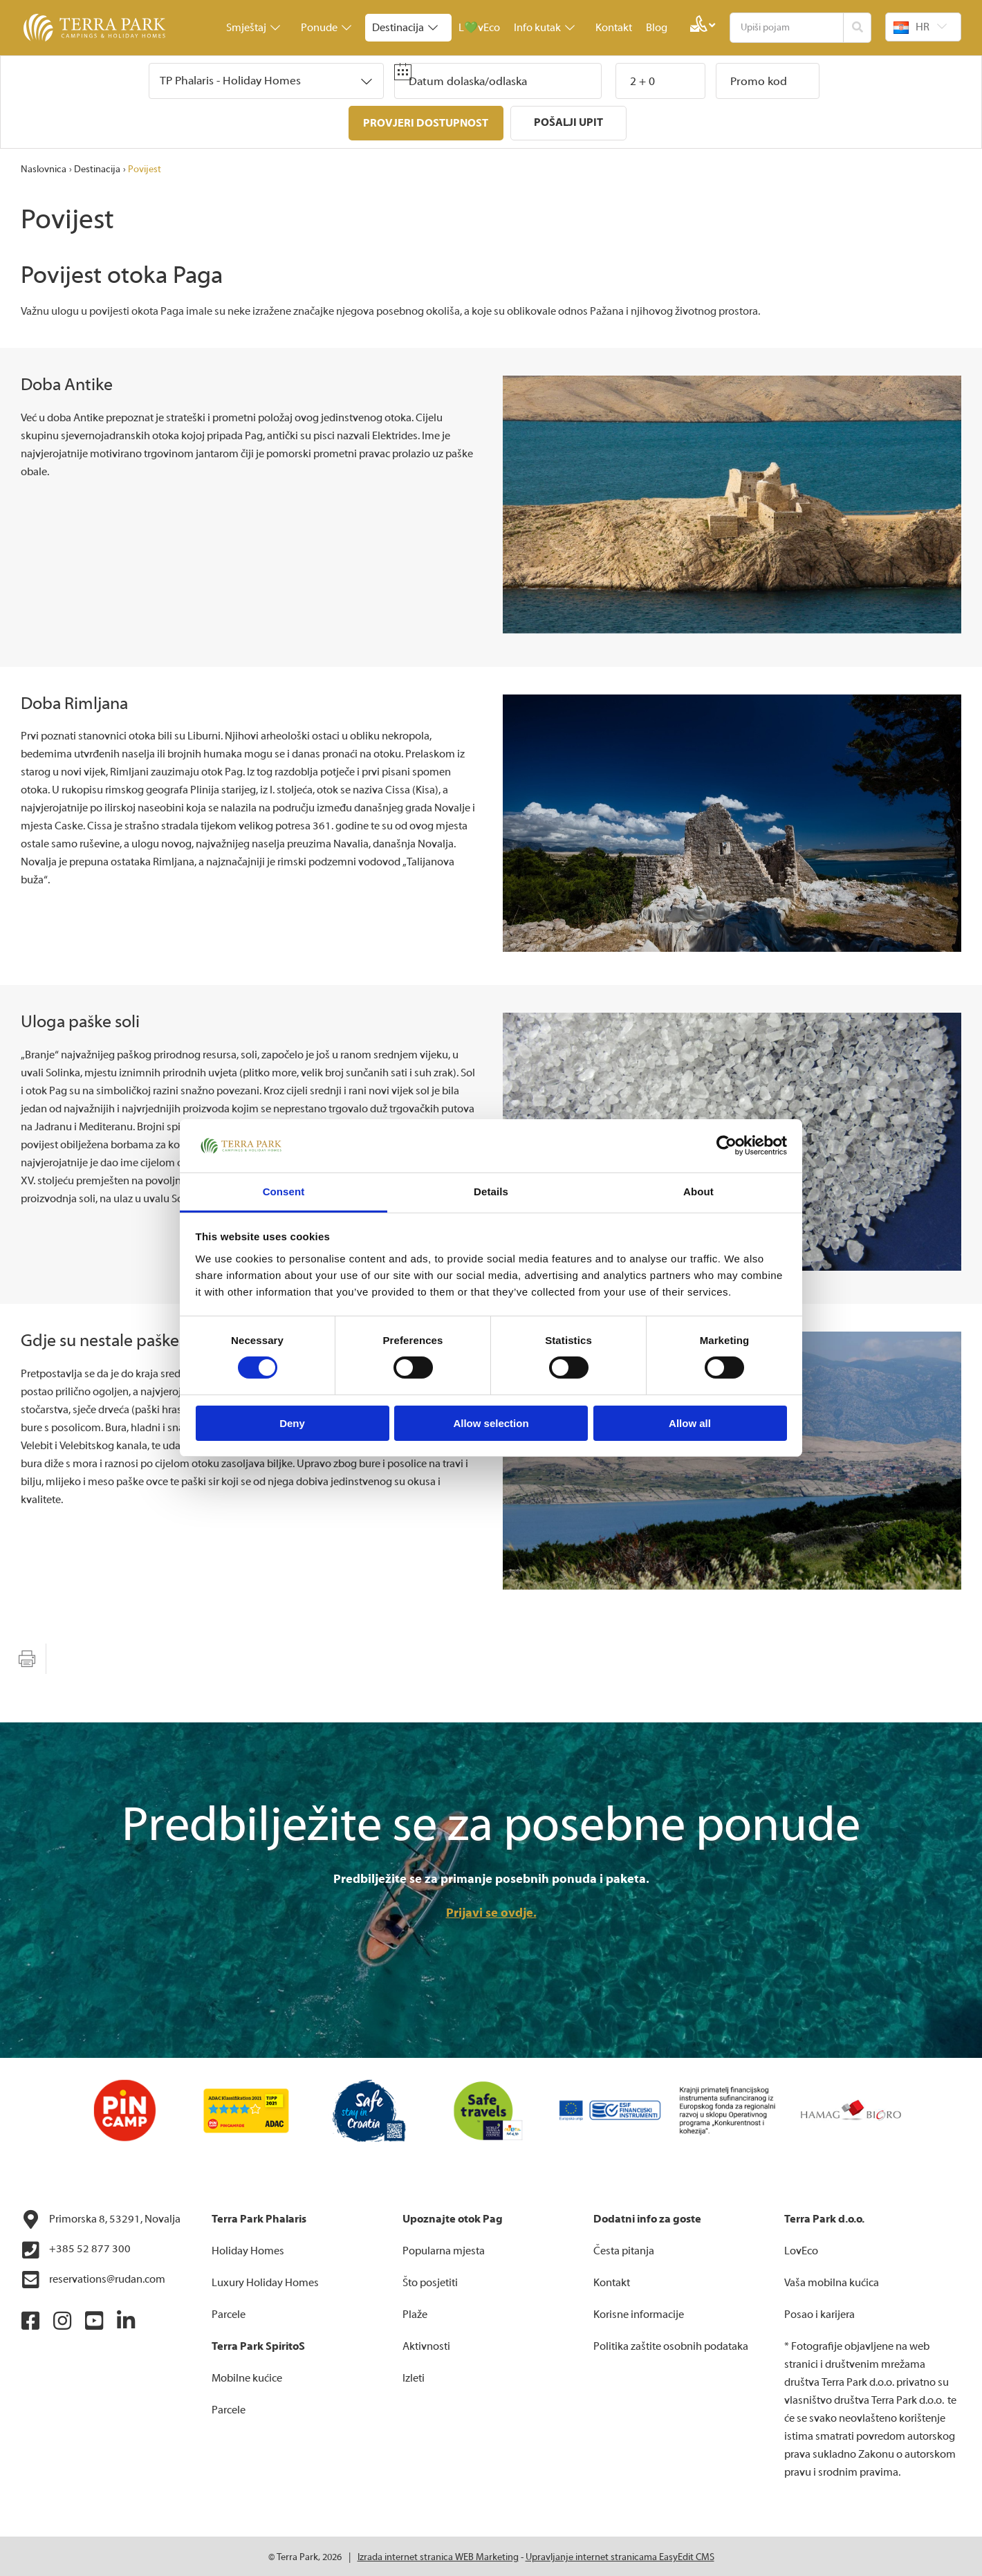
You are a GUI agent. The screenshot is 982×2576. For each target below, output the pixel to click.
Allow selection (490, 1423)
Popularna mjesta (443, 2249)
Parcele (229, 2312)
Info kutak (544, 27)
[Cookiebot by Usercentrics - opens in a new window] (726, 1145)
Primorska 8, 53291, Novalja (100, 2217)
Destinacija (405, 27)
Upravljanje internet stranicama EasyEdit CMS (620, 2555)
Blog (656, 27)
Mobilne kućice (247, 2376)
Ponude (326, 27)
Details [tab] (491, 1191)
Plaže (414, 2312)
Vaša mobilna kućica (831, 2280)
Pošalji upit (569, 122)
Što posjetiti (430, 2280)
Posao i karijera (819, 2312)
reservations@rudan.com (93, 2278)
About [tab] (698, 1191)
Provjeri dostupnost (425, 123)
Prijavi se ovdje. (491, 1911)
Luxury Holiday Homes (265, 2280)
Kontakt (613, 27)
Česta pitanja (623, 2249)
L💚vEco (479, 27)
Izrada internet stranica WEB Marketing (438, 2555)
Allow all (690, 1423)
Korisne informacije (638, 2312)
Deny (292, 1423)
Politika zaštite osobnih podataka (670, 2344)
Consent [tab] (284, 1191)
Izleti (413, 2376)
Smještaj (253, 27)
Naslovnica (43, 167)
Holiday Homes (248, 2249)
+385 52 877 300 (76, 2248)
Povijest (144, 167)
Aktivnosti (426, 2344)
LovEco (801, 2249)
